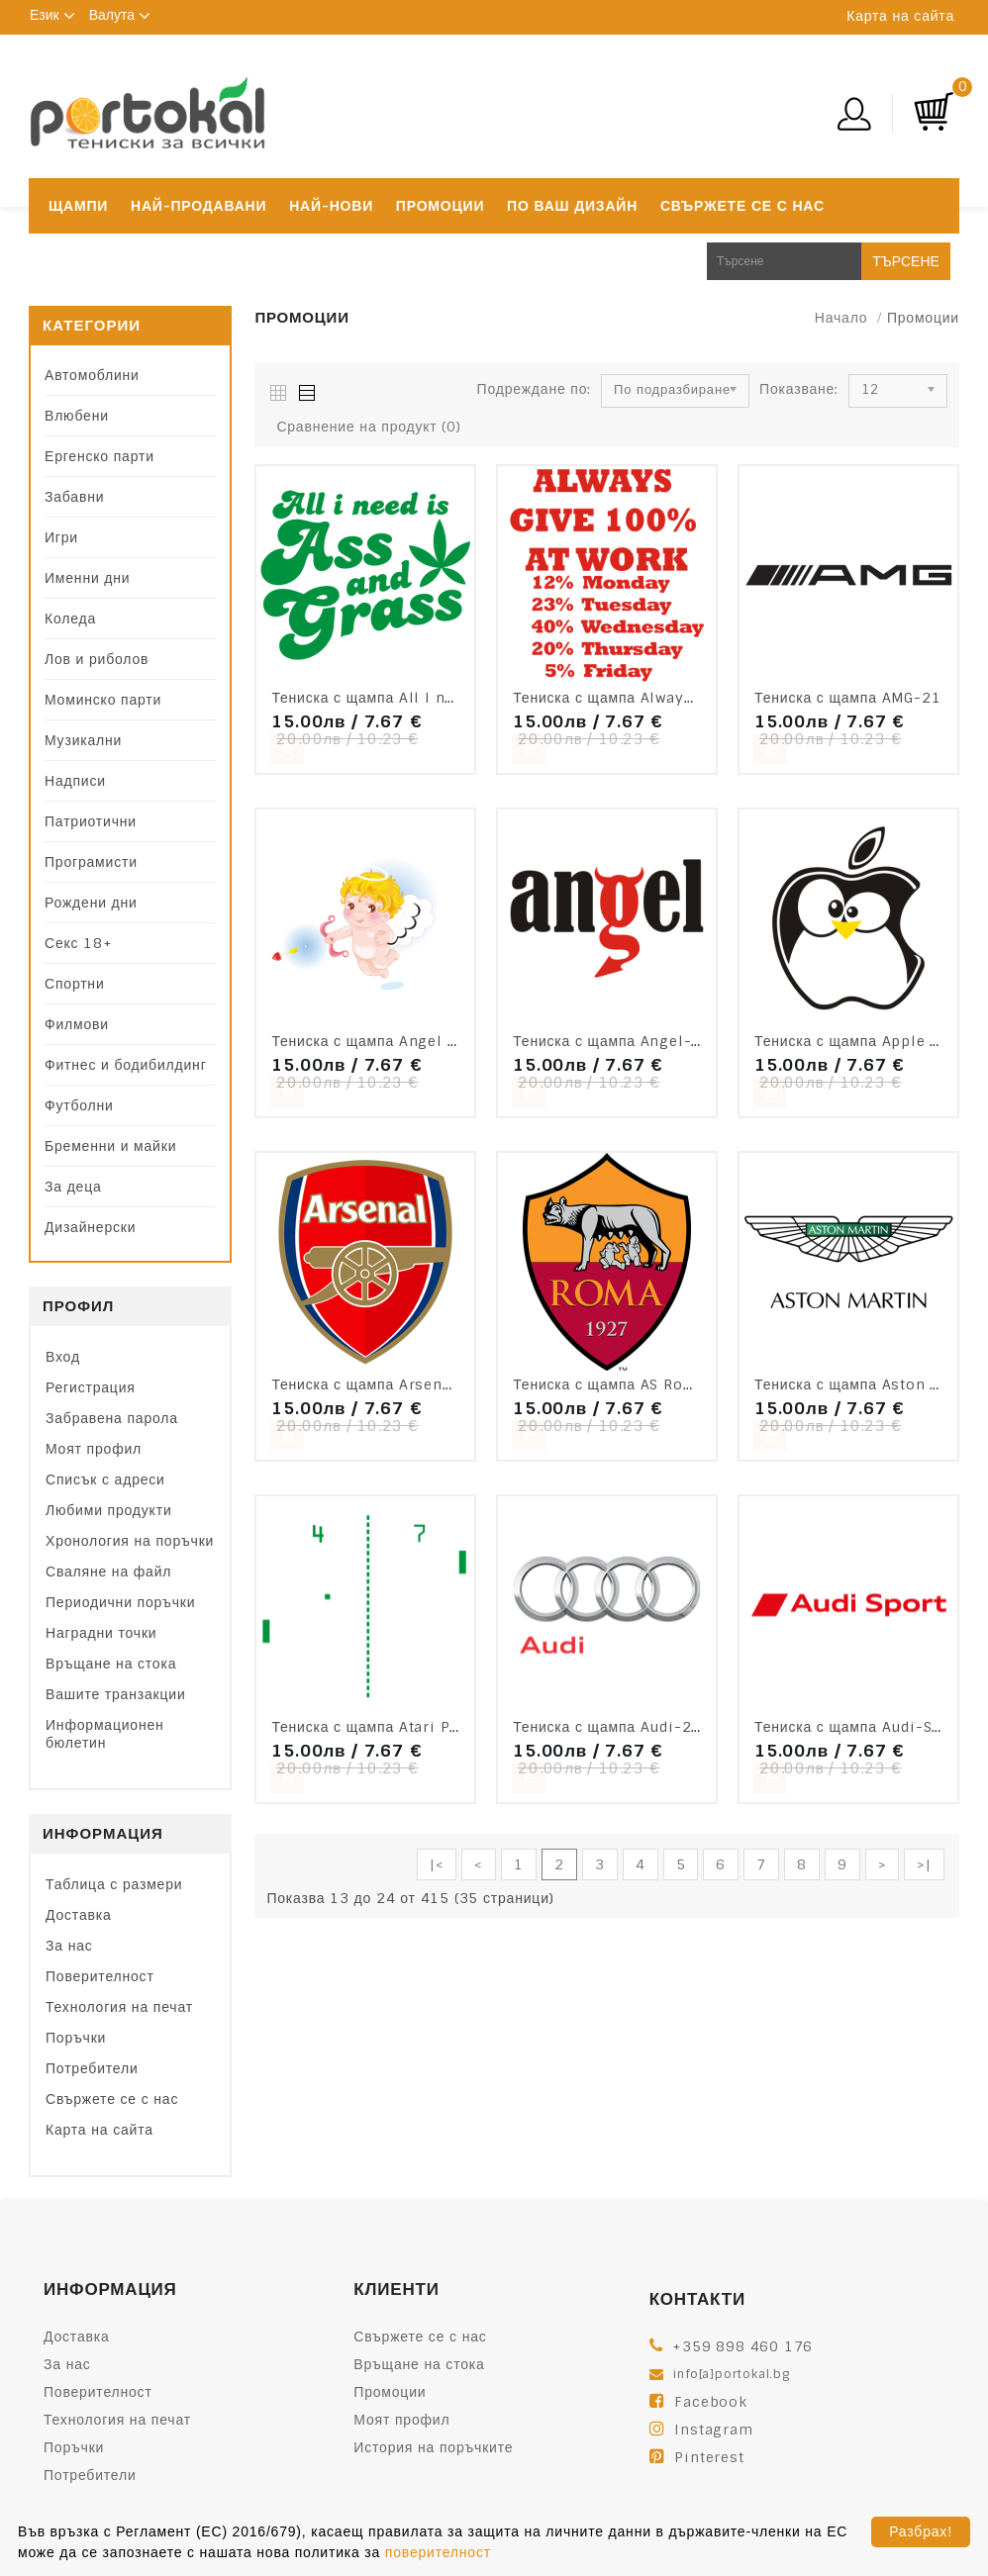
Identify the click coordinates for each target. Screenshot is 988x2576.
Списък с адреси (105, 1479)
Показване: (799, 389)
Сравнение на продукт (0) (368, 426)
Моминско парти (103, 700)
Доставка (79, 1915)
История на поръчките (433, 2447)
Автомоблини (92, 375)
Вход (63, 1357)
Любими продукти (109, 1510)
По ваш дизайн (572, 206)
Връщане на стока (111, 1663)
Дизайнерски (90, 1227)
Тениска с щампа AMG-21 (847, 698)
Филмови (77, 1024)
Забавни (74, 497)
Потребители (92, 2068)
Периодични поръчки (120, 1602)
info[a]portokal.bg (731, 2374)
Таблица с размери (114, 1884)
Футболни (79, 1105)
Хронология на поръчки (130, 1541)
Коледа (70, 618)
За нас (69, 1946)
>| (924, 1864)
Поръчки (76, 2038)
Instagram (713, 2429)
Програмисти (91, 862)
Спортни (75, 984)
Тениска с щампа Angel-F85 (616, 1041)
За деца (73, 1186)
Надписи (75, 781)
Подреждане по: (534, 389)
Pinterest (708, 2457)
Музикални (83, 740)
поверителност (438, 2552)
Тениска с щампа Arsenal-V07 (382, 1384)
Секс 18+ (79, 943)
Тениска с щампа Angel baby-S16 (395, 1041)
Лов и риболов (96, 659)
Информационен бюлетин (105, 1734)
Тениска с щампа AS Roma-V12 (627, 1384)
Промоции (440, 206)
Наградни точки (101, 1633)
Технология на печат (119, 2007)
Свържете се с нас (742, 206)
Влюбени (77, 416)
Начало (841, 318)
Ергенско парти (99, 456)
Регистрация (91, 1387)
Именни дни (87, 578)
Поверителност (100, 1976)
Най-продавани (198, 206)
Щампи (78, 206)
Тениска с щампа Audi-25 (607, 1727)
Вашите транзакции (116, 1694)
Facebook (710, 2402)
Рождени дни (91, 902)
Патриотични (91, 821)
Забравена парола (112, 1418)
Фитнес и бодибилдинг (126, 1065)
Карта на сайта (900, 16)
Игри (61, 537)
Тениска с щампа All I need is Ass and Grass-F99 (454, 698)
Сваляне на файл (108, 1571)
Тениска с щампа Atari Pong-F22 (393, 1727)
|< (437, 1864)
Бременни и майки (110, 1146)
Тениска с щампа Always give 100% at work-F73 (693, 698)
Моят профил (94, 1449)
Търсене (905, 261)
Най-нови (331, 206)
